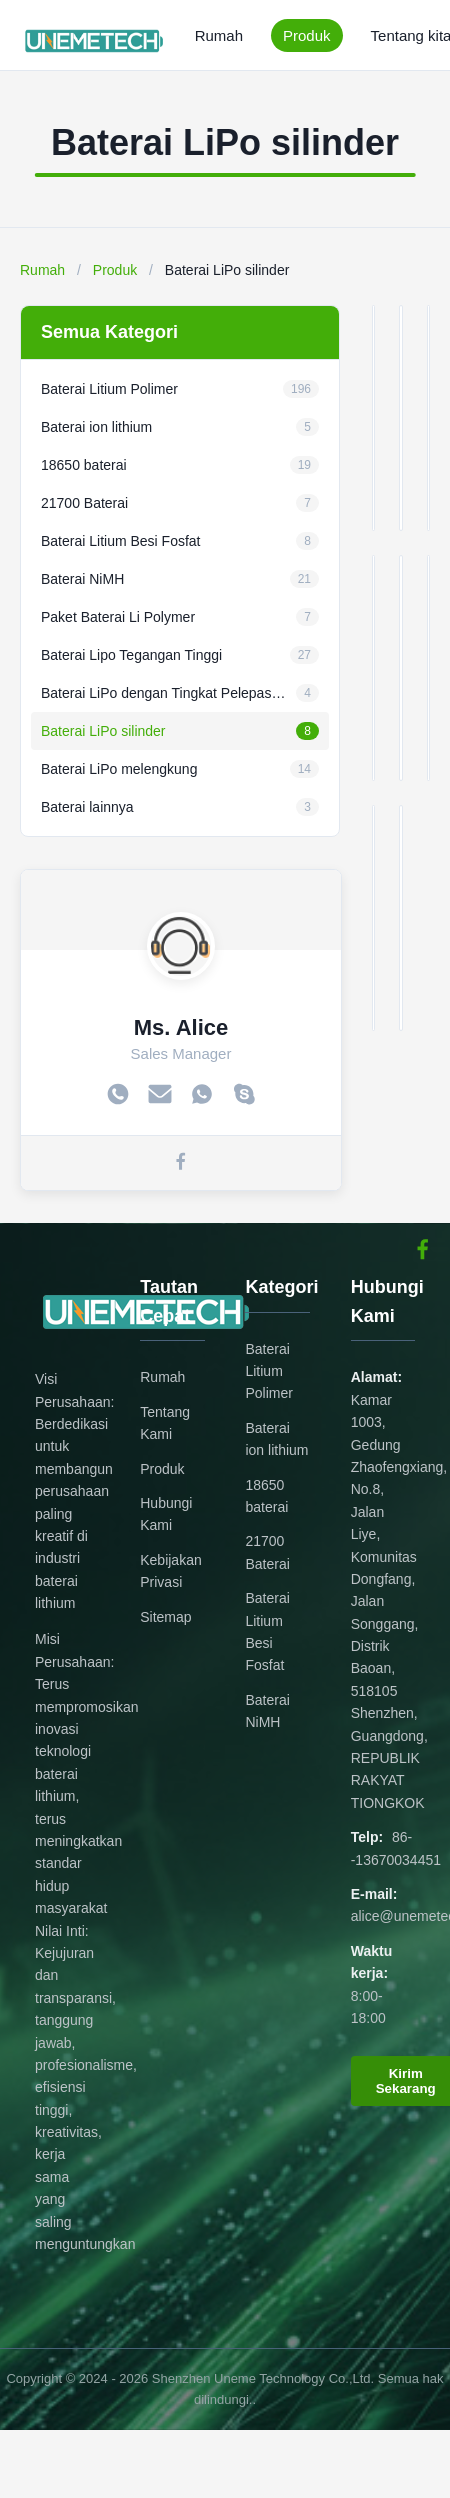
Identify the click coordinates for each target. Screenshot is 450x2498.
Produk (307, 35)
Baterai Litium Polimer (268, 1371)
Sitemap (165, 1617)
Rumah (219, 35)
